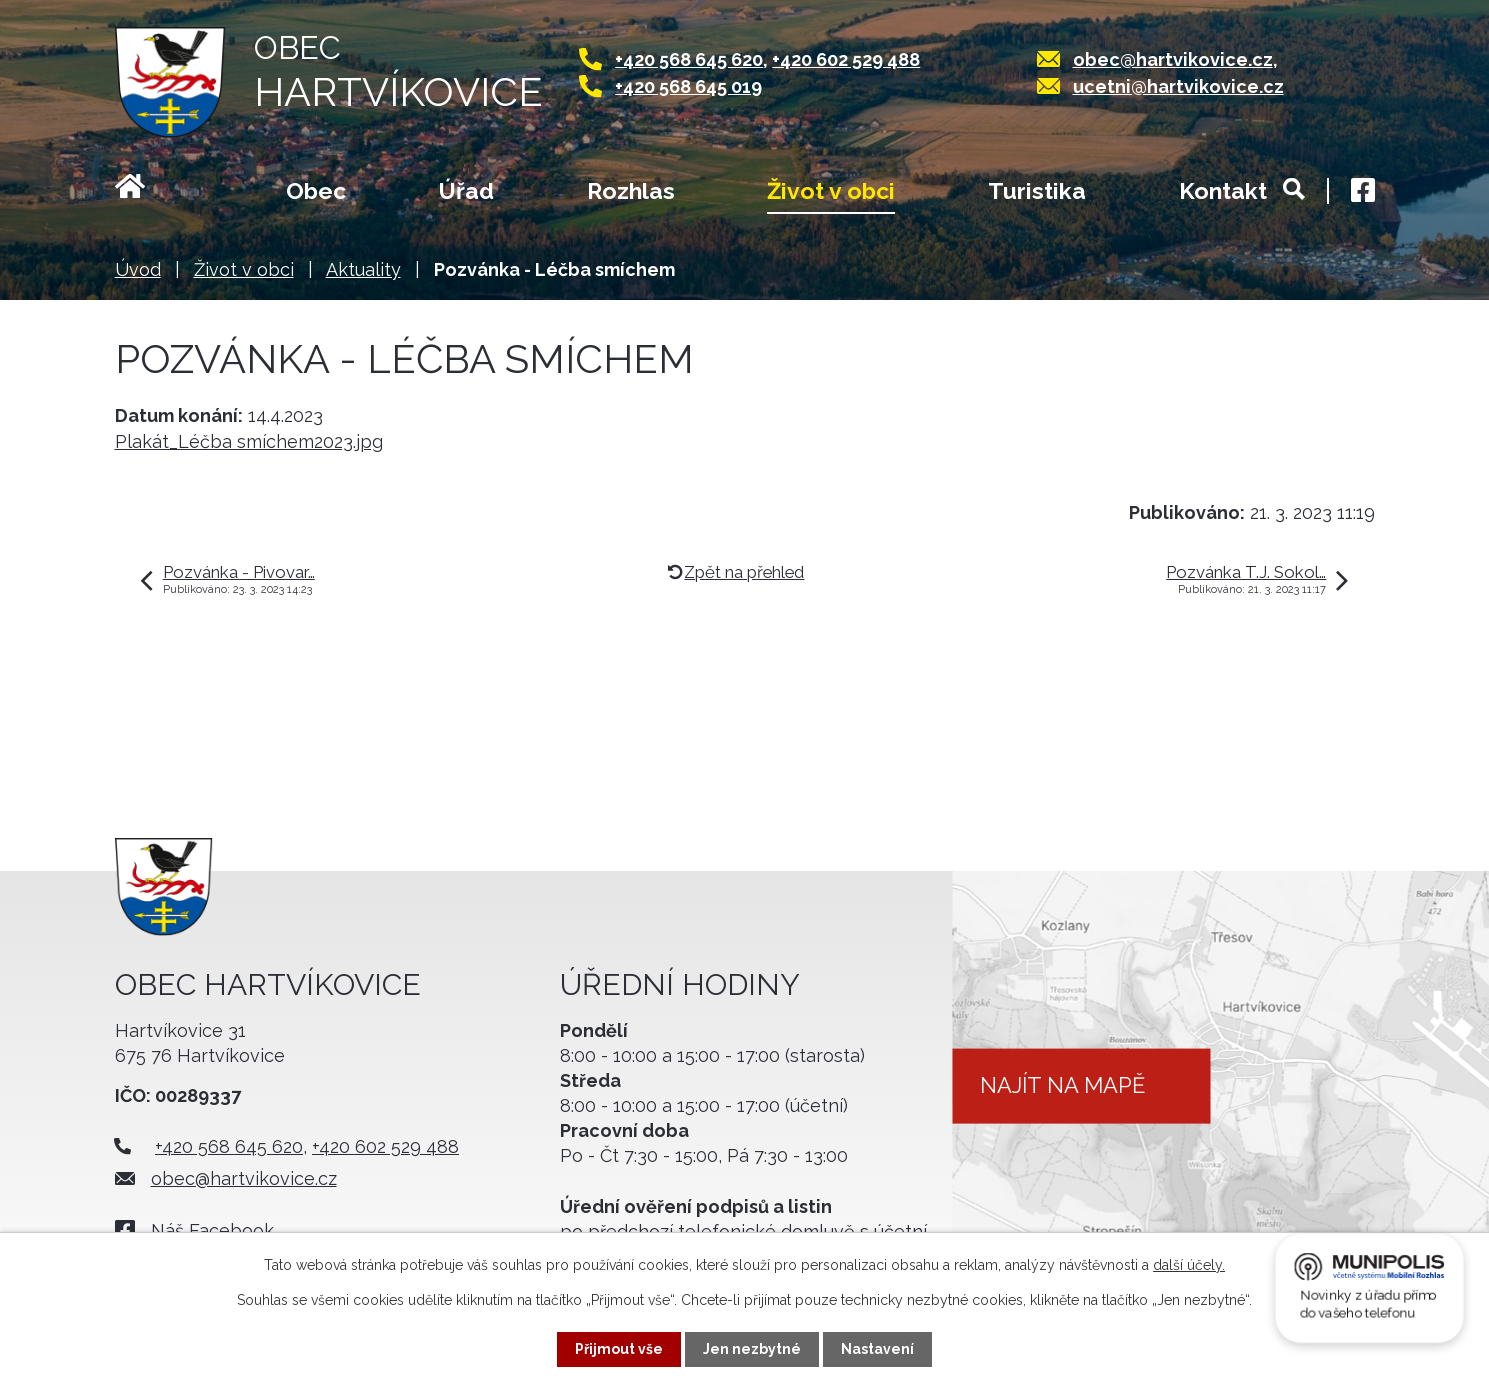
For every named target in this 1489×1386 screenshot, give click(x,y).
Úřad (466, 190)
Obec (316, 190)
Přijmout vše (619, 1349)
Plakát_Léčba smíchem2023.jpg (249, 441)
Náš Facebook (212, 1230)
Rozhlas (631, 190)
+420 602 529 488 (846, 59)
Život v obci (831, 190)
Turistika (1037, 190)
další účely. (1189, 1265)
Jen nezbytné (752, 1349)
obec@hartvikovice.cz (1173, 59)
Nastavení (877, 1349)
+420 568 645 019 (688, 86)
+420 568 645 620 (689, 59)
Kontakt (1223, 190)
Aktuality (363, 269)
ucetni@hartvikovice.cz (1178, 86)
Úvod (154, 193)
